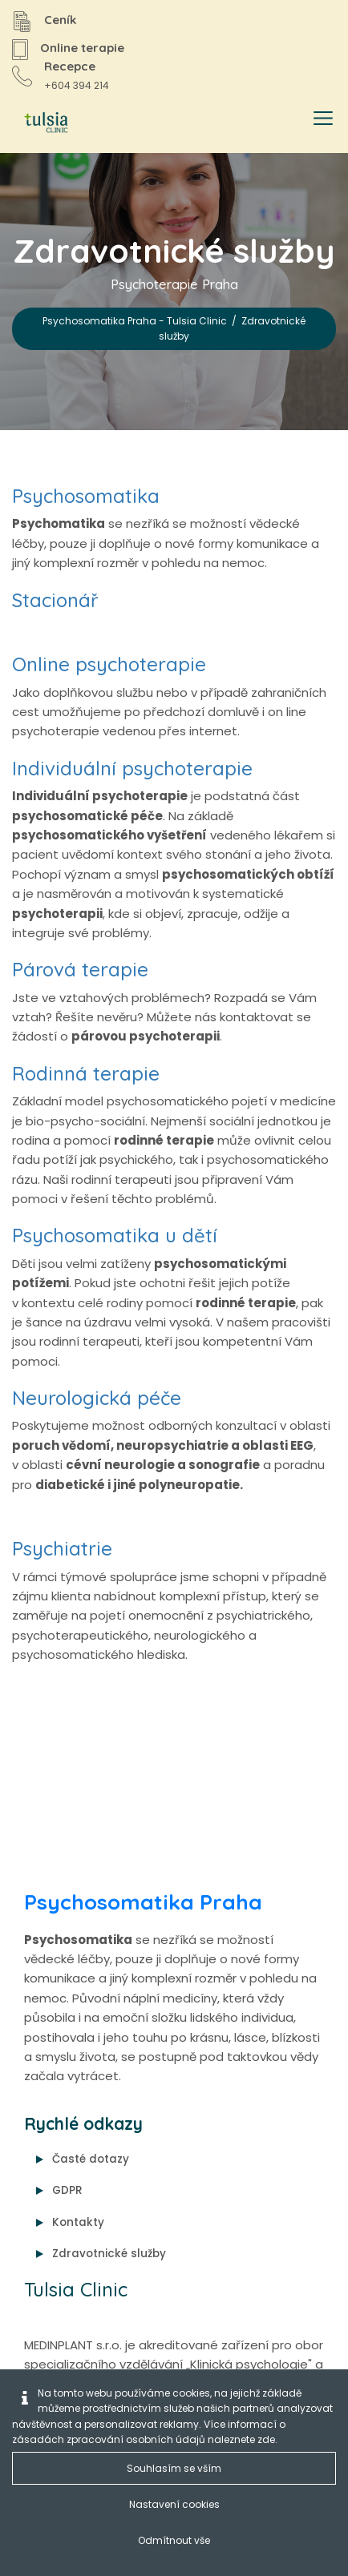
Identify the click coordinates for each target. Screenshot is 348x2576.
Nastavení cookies (174, 2504)
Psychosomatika (86, 496)
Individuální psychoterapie (132, 768)
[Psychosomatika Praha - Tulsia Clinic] (43, 123)
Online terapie (82, 47)
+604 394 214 (76, 85)
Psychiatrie (62, 1548)
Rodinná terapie (86, 1073)
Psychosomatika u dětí (114, 1235)
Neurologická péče (96, 1398)
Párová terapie (80, 969)
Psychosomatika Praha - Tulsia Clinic (134, 321)
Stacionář (55, 600)
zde (266, 2439)
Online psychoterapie (109, 664)
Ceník (60, 19)
